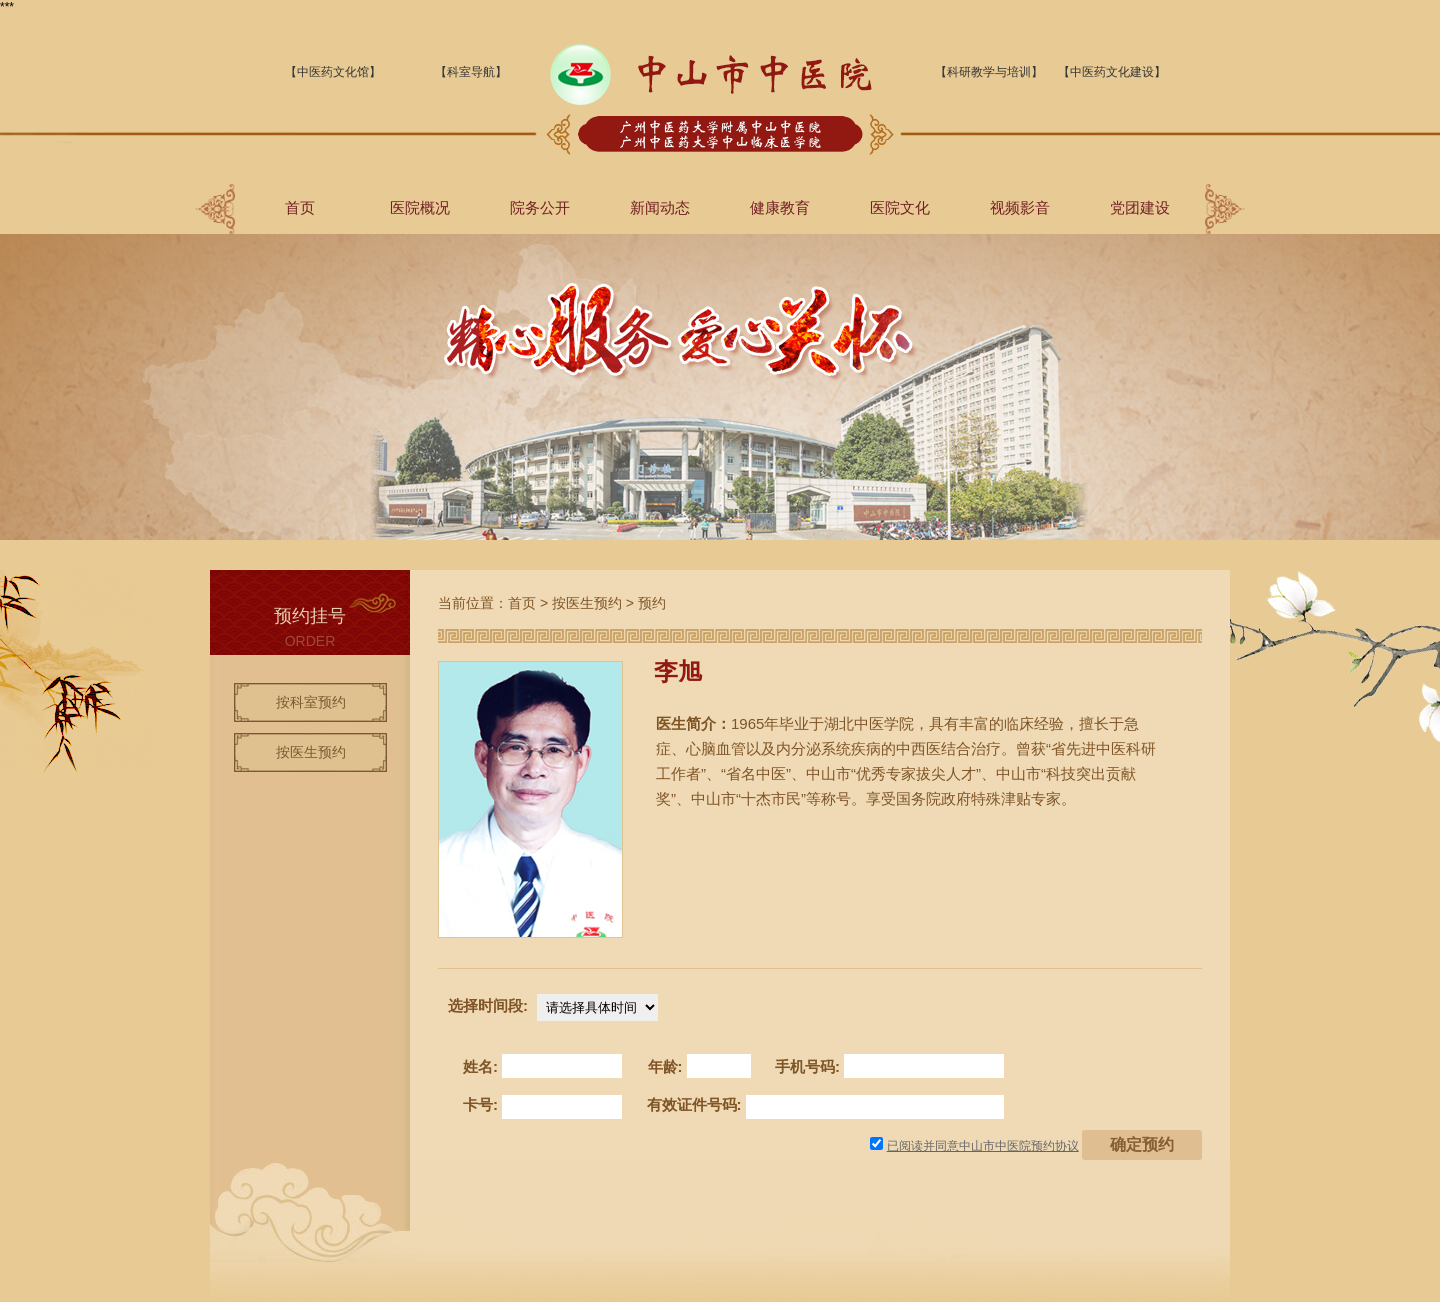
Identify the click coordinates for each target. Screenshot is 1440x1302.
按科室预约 (311, 702)
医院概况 (420, 207)
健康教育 (780, 207)
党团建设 (1140, 207)
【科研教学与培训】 (989, 72)
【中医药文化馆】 (333, 72)
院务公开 (540, 207)
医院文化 (900, 207)
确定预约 (1142, 1144)
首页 (300, 207)
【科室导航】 (471, 72)
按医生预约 (311, 752)
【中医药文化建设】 (1112, 72)
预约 (652, 603)
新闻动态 (660, 207)
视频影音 (1020, 207)
